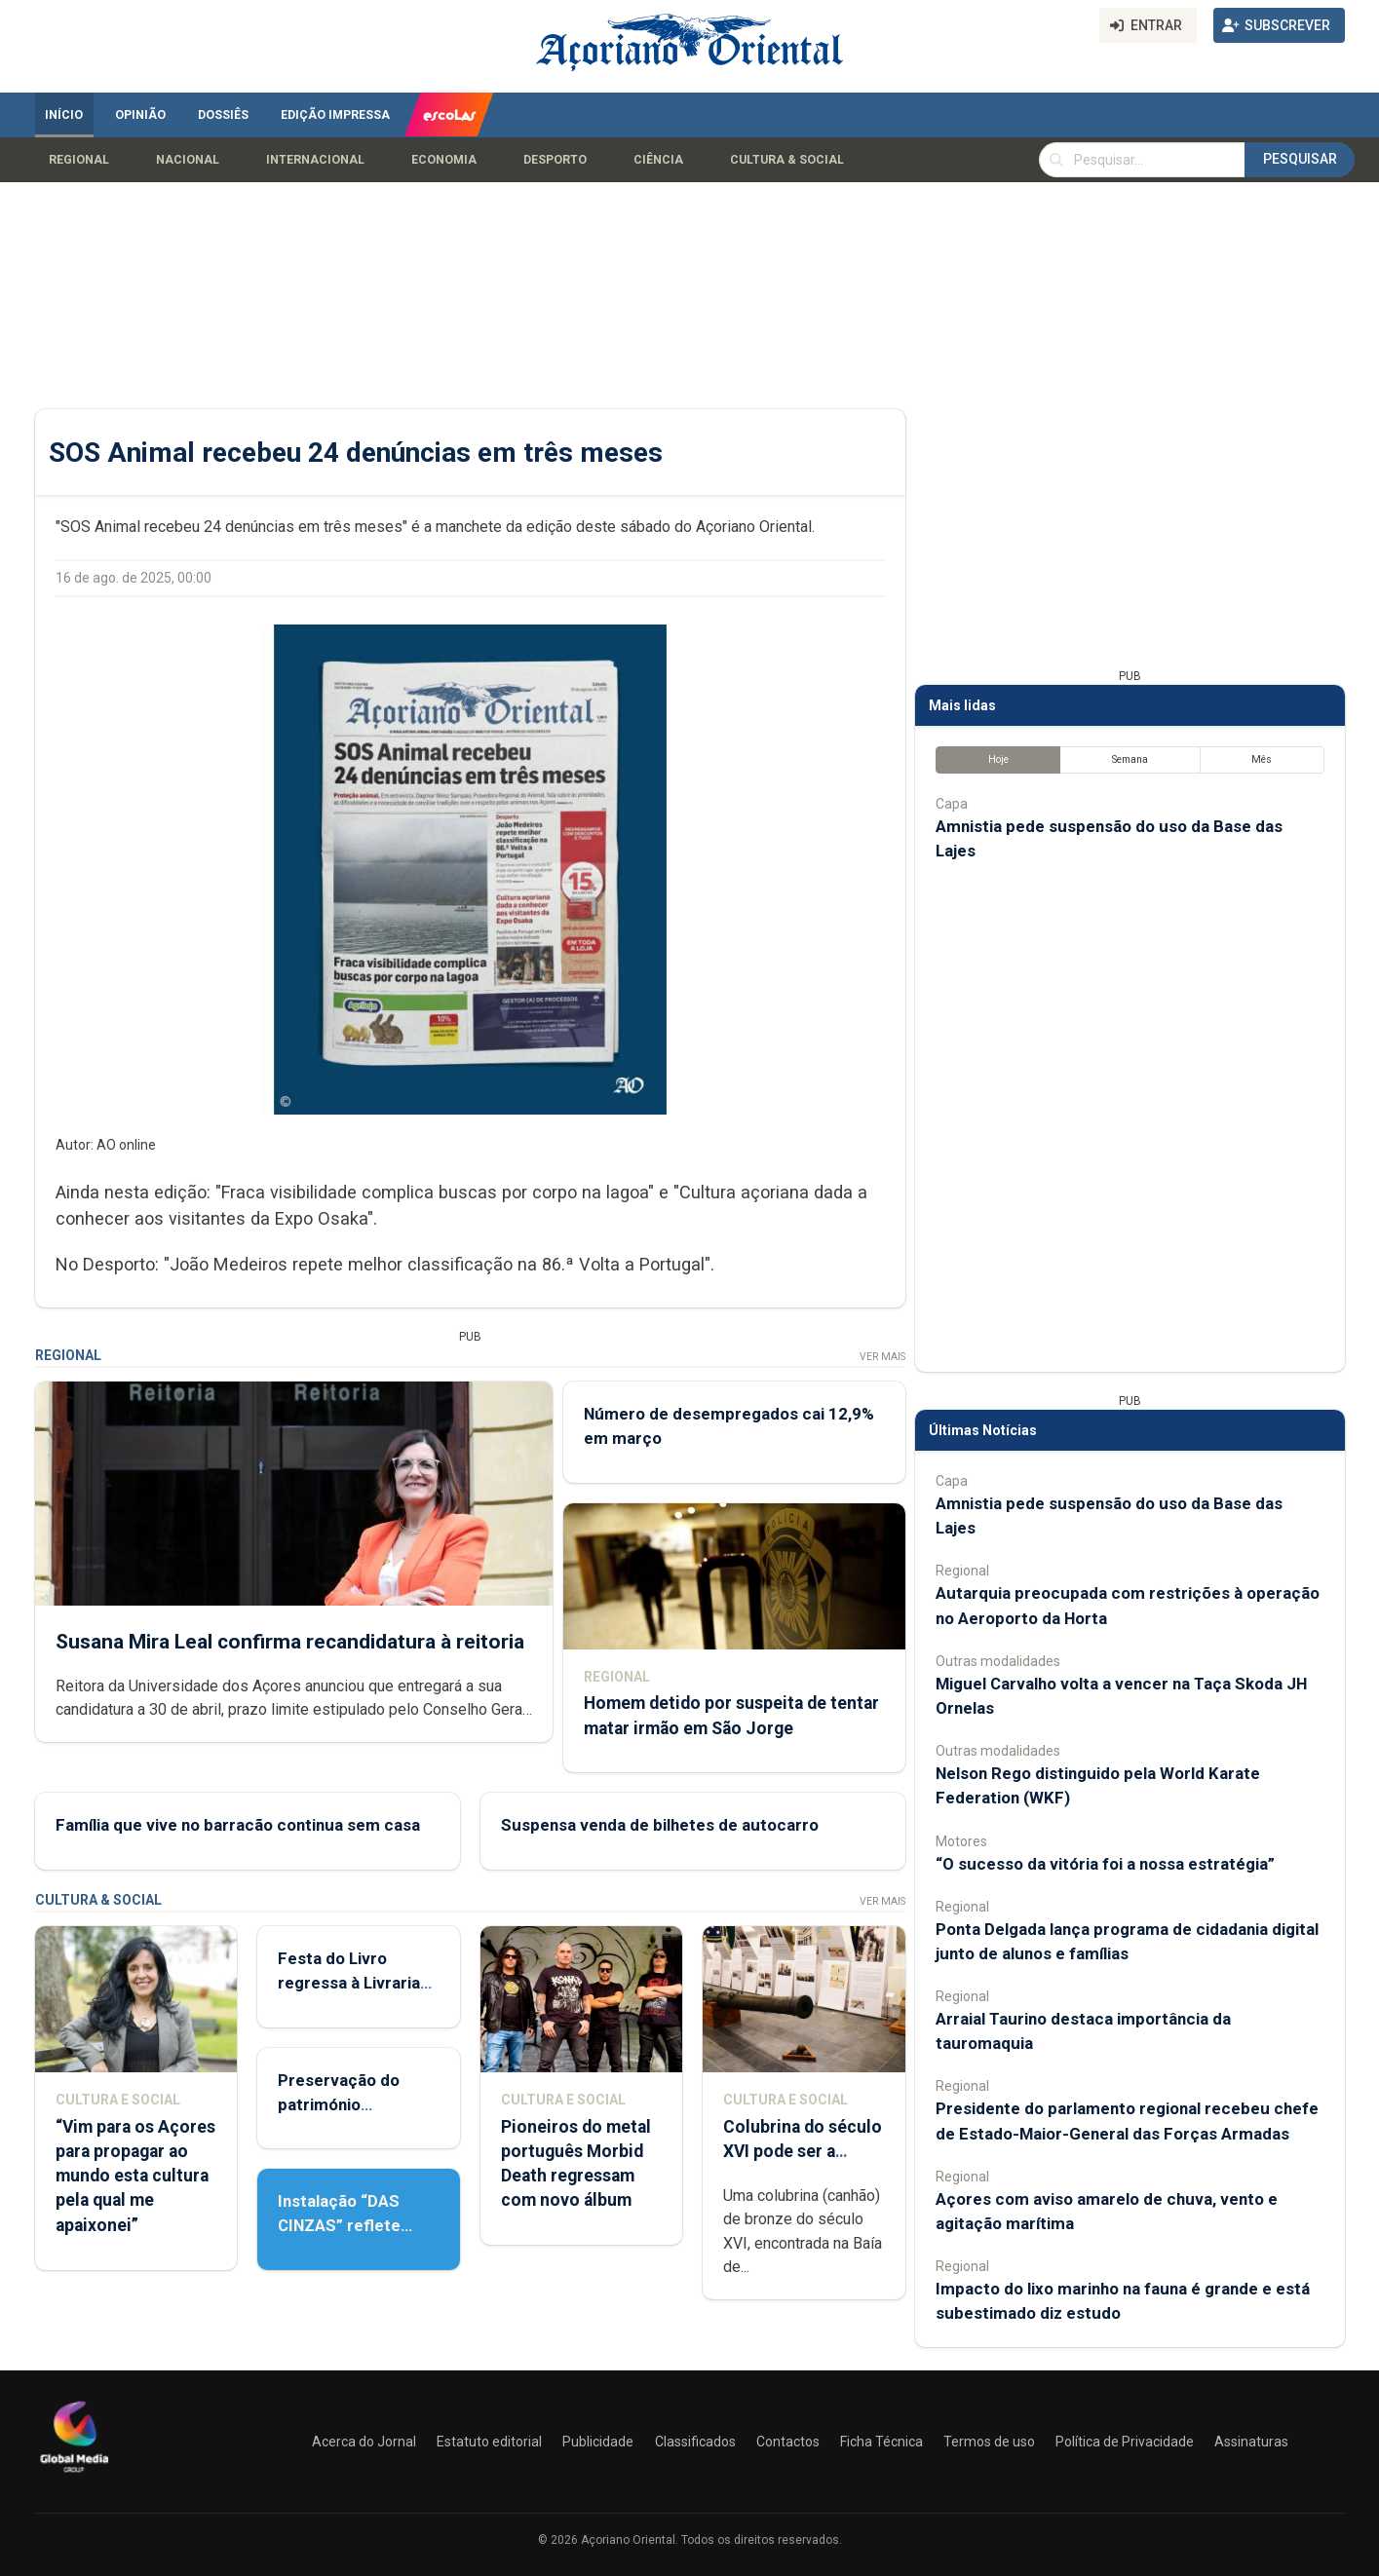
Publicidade (597, 2441)
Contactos (788, 2441)
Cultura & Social (787, 160)
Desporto (555, 160)
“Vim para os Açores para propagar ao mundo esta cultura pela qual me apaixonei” (135, 2176)
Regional (79, 160)
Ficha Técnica (881, 2441)
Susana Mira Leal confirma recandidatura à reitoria (290, 1641)
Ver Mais (881, 1356)
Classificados (695, 2441)
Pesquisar (1300, 159)
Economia (444, 160)
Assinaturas (1251, 2441)
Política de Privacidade (1124, 2441)
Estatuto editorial (489, 2441)
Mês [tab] (1261, 759)
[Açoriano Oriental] (74, 2474)
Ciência (658, 160)
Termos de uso (989, 2441)
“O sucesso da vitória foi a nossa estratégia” (1105, 1864)
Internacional (315, 160)
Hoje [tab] (997, 759)
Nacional (187, 160)
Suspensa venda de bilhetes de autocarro (659, 1826)
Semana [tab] (1129, 759)
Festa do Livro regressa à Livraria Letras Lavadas (349, 1983)
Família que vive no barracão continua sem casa (238, 1826)
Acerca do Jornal (364, 2441)
